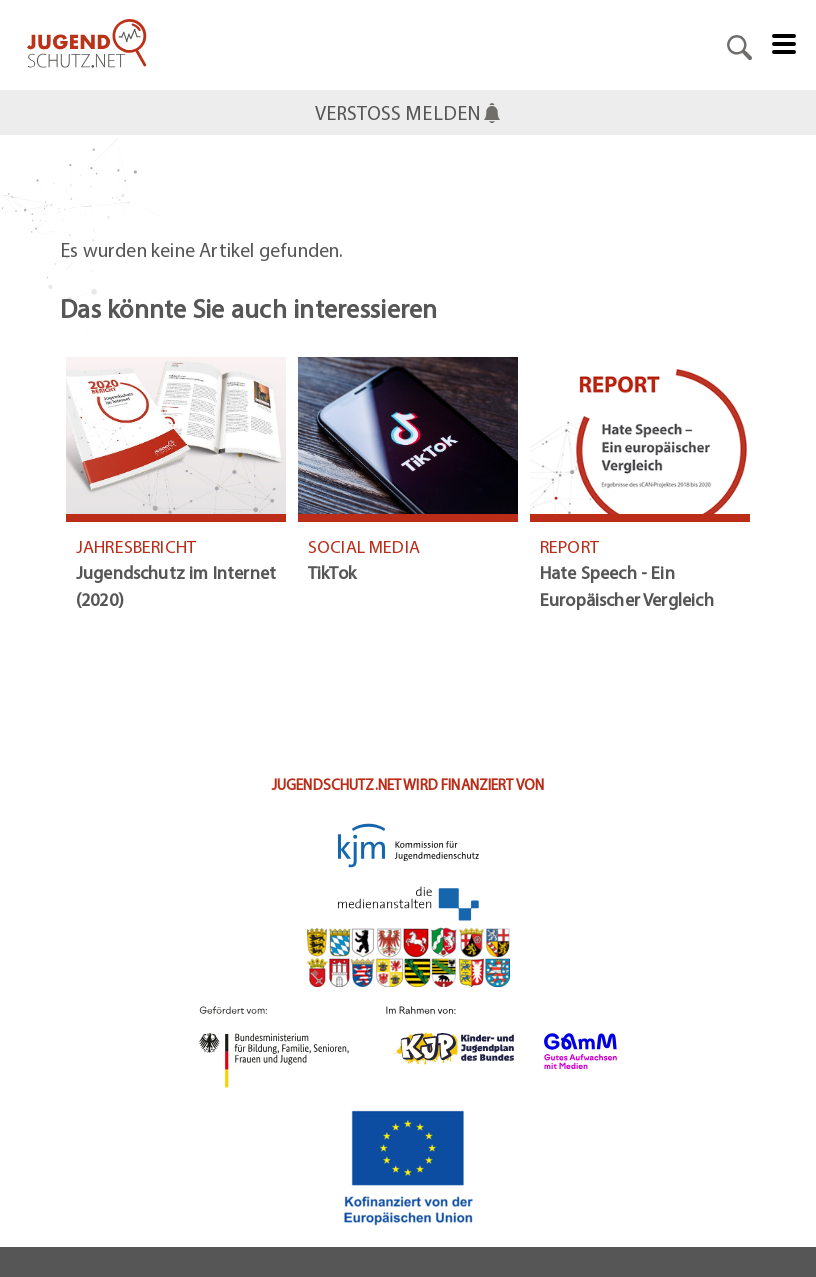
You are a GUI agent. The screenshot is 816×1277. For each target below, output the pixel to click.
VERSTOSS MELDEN (408, 112)
